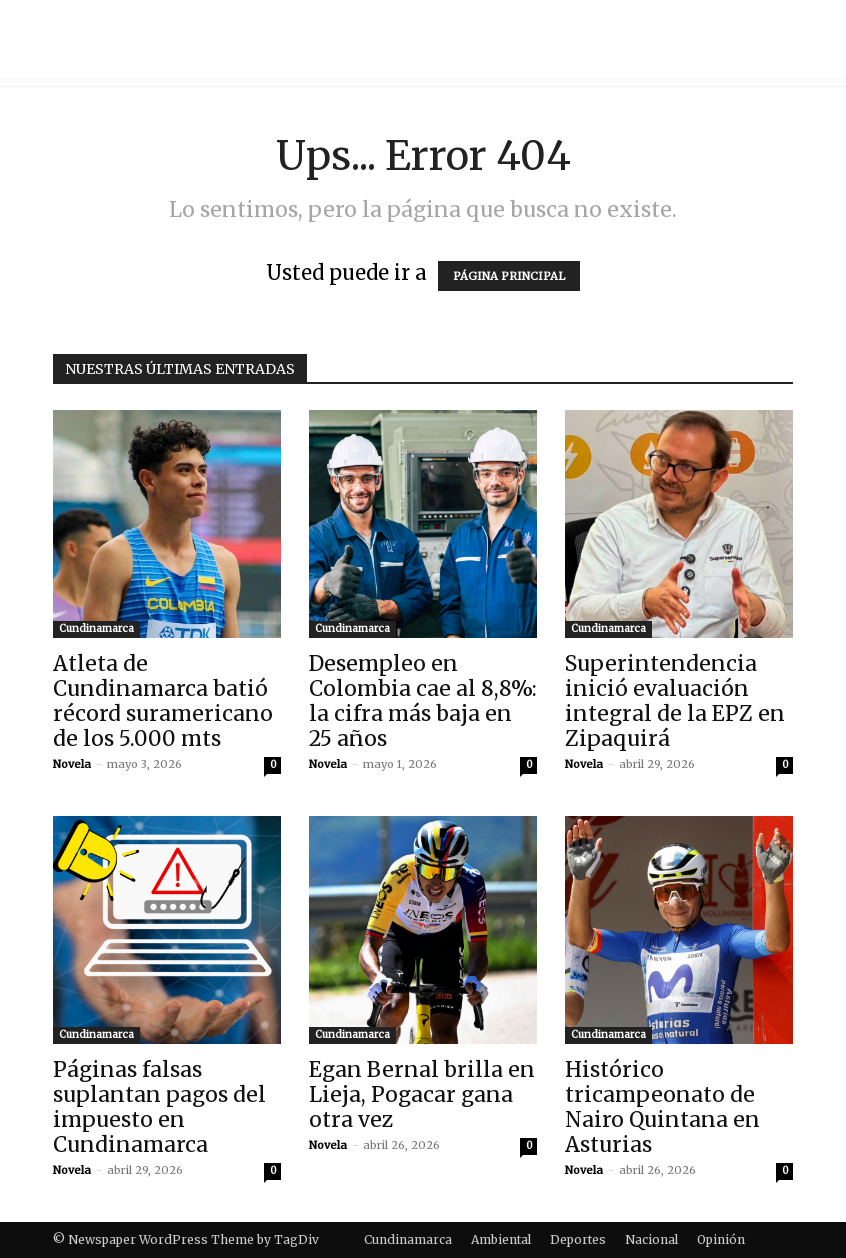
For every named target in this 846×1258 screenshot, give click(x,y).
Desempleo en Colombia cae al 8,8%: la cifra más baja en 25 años (423, 701)
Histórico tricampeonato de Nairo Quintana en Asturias (662, 1107)
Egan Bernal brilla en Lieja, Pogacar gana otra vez (422, 1094)
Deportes (578, 1239)
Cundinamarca (96, 628)
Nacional (651, 1239)
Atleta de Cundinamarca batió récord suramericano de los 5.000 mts (163, 701)
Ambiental (501, 1239)
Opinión (721, 1239)
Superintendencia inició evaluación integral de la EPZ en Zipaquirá (675, 701)
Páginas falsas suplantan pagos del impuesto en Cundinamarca (159, 1107)
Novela (72, 764)
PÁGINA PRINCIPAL (509, 276)
